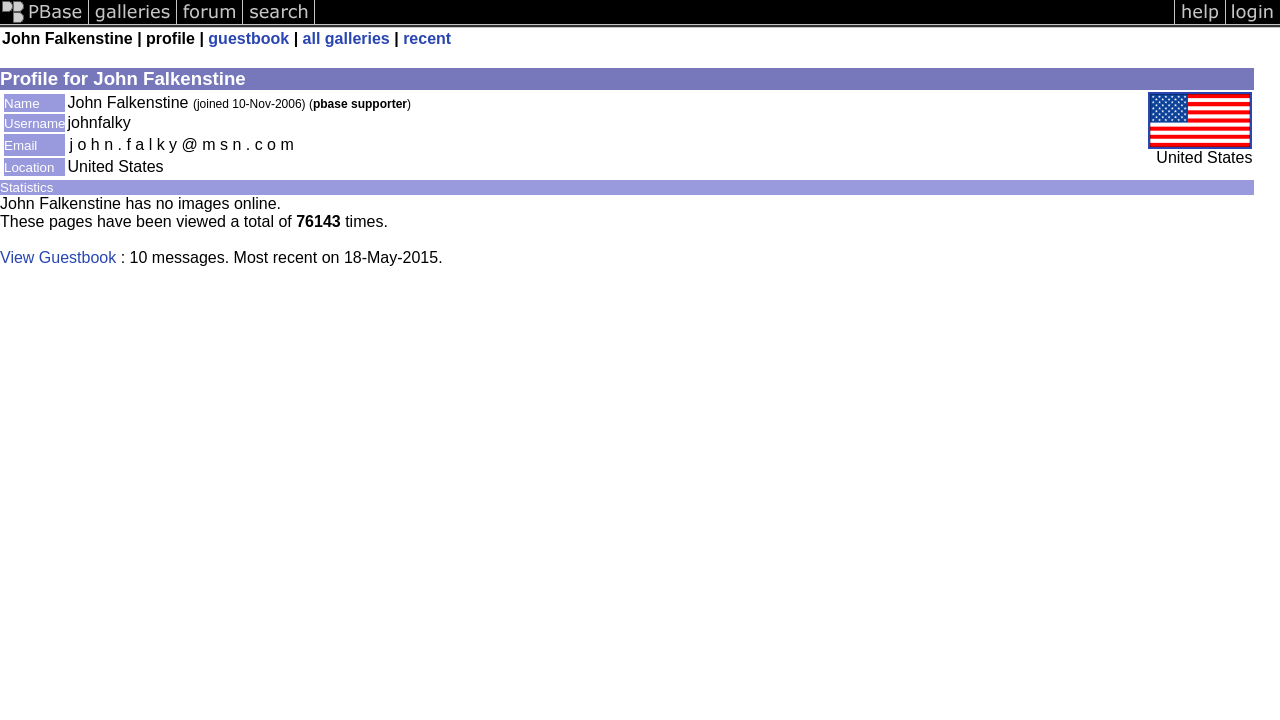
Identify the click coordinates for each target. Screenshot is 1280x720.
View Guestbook (58, 257)
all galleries (346, 38)
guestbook (248, 38)
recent (427, 38)
